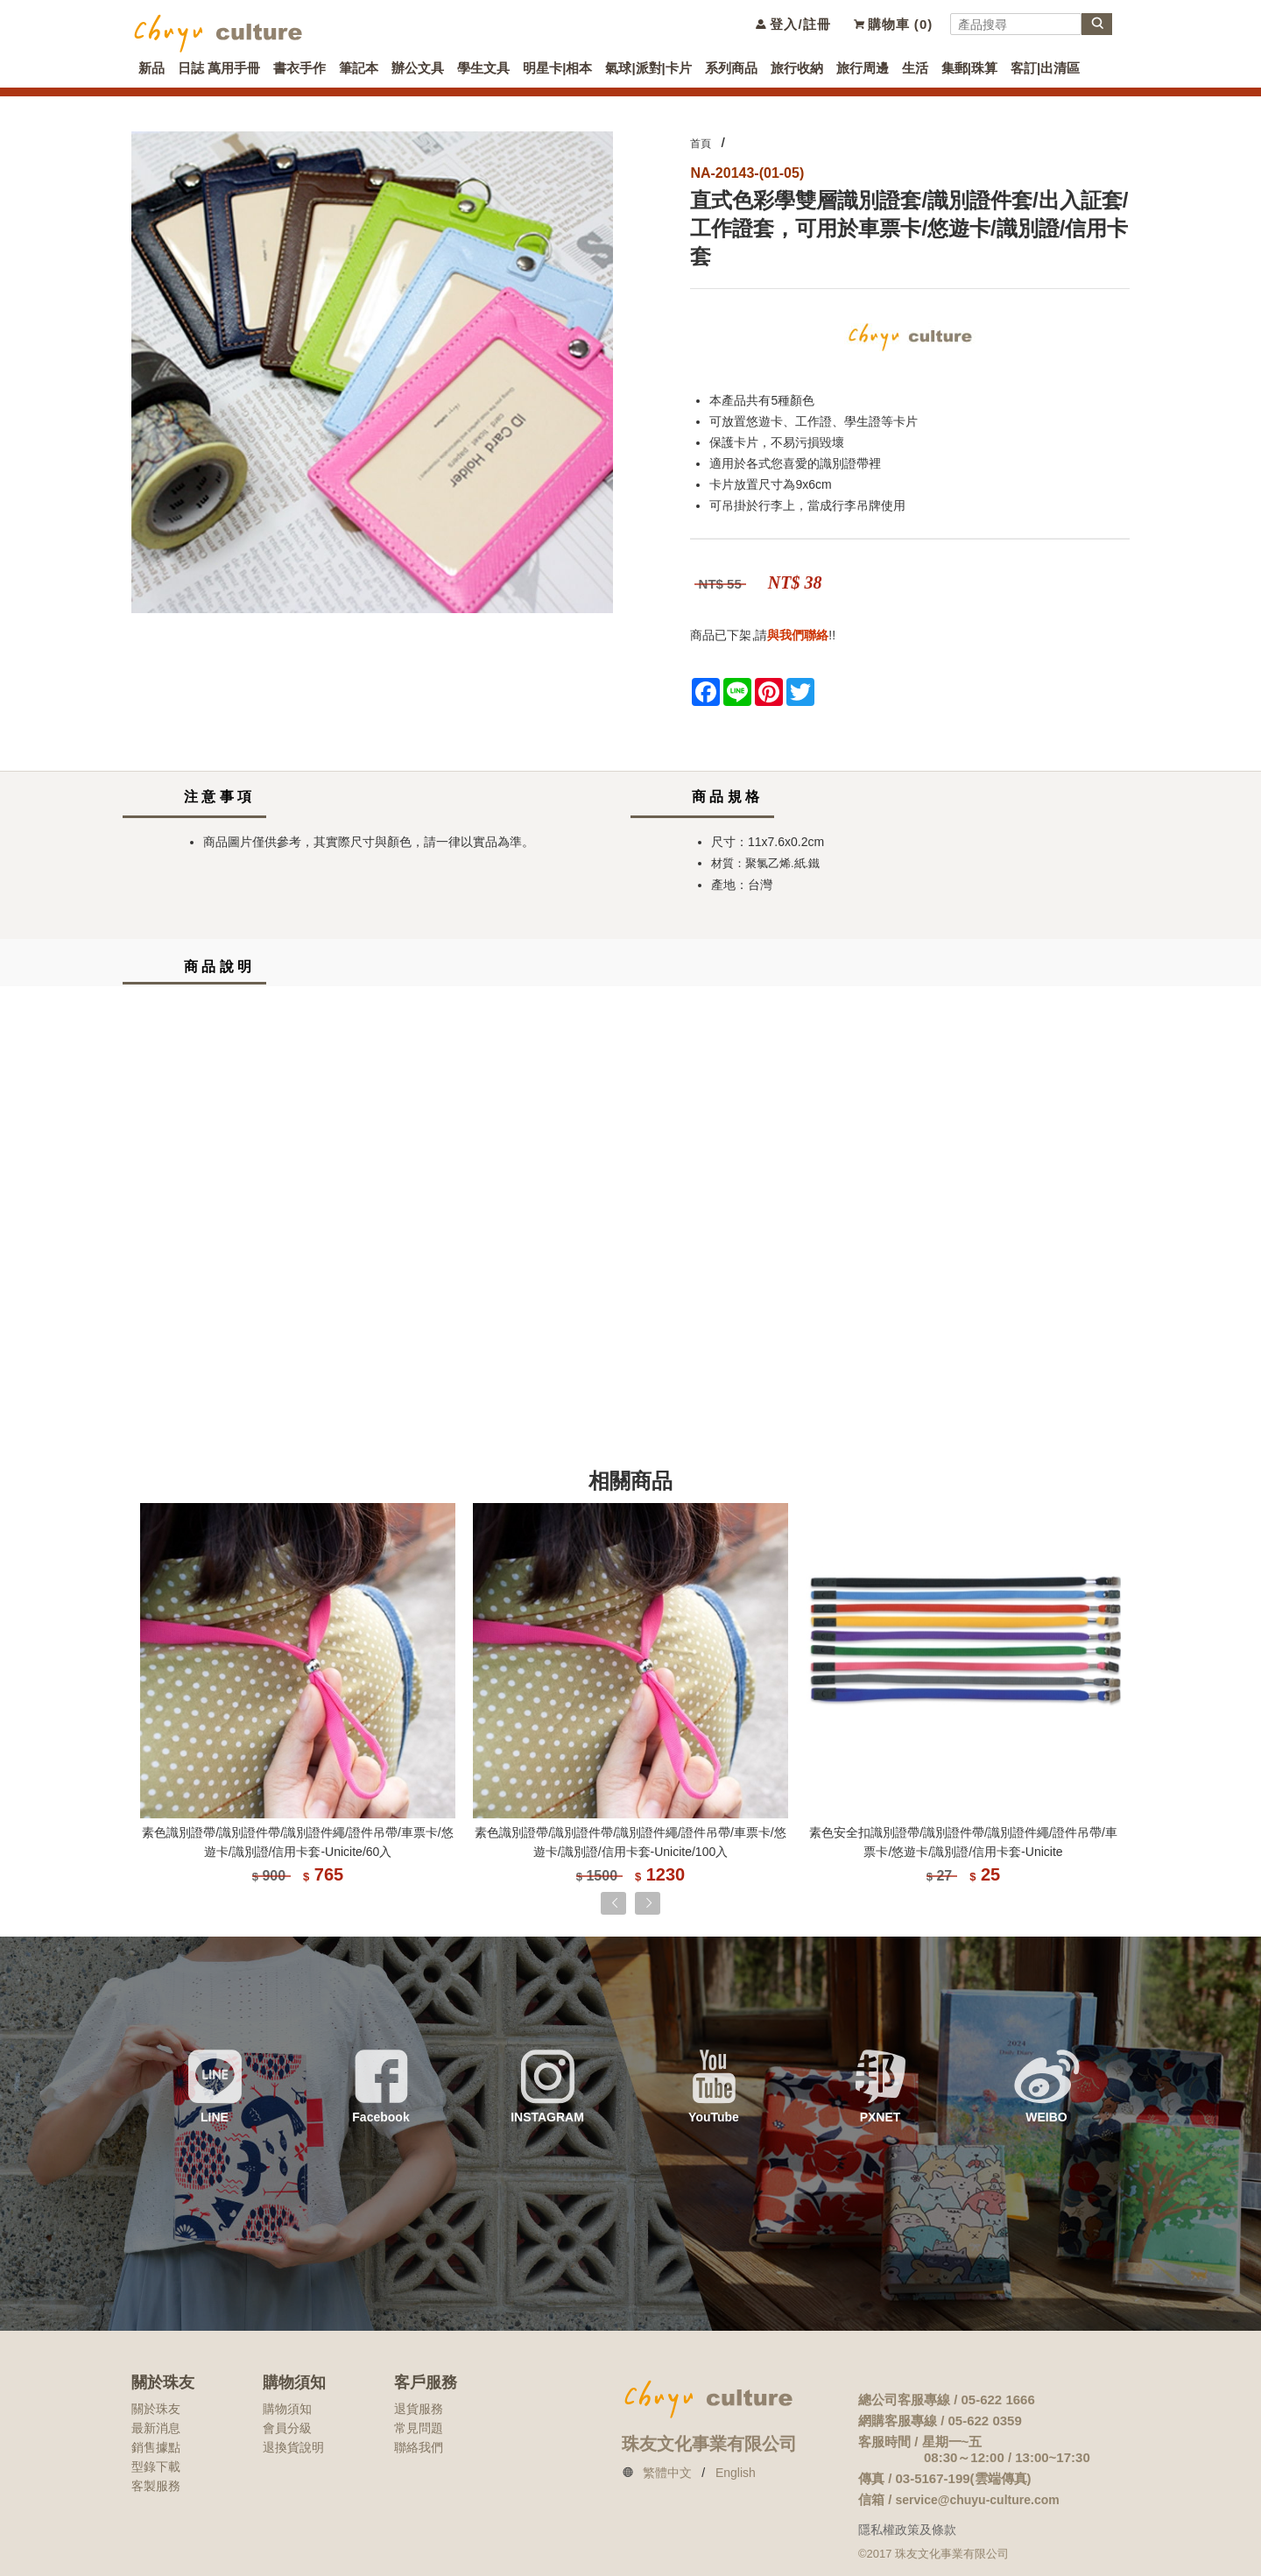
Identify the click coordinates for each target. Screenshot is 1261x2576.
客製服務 (155, 2486)
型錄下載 (155, 2467)
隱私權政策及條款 (907, 2530)
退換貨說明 (293, 2447)
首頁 (700, 144)
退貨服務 (418, 2409)
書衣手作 (299, 67)
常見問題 (418, 2428)
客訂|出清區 (1045, 67)
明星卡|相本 (557, 67)
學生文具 (483, 67)
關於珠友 (155, 2409)
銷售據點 (155, 2447)
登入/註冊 (792, 24)
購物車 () (892, 24)
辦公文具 (417, 67)
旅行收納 (797, 67)
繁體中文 (667, 2473)
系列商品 (731, 67)
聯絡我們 (418, 2447)
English (735, 2473)
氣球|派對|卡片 (648, 67)
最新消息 (155, 2428)
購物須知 (287, 2409)
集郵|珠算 (969, 67)
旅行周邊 (862, 67)
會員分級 (287, 2428)
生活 (915, 67)
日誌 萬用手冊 (219, 67)
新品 (151, 67)
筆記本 (358, 67)
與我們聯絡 (797, 635)
